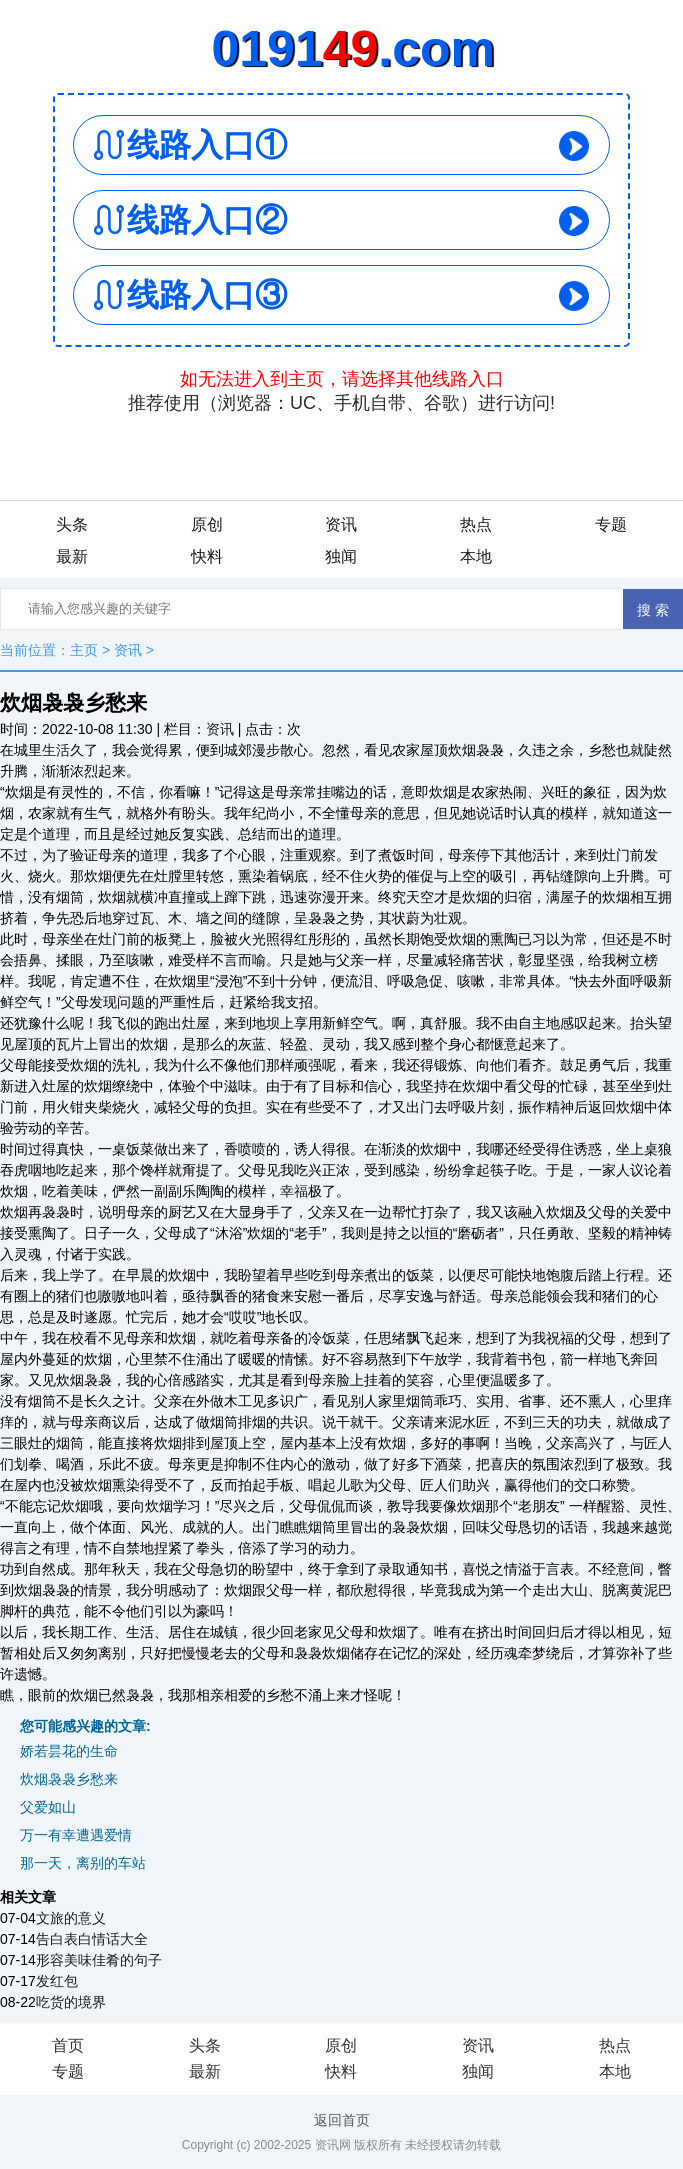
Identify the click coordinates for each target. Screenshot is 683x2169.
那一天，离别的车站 (83, 1863)
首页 (68, 2045)
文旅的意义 (71, 1918)
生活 (56, 750)
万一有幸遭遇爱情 (76, 1835)
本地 (476, 556)
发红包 (57, 1981)
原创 (207, 524)
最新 (72, 556)
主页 (84, 650)
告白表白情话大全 (92, 1939)
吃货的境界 (71, 2002)
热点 (476, 524)
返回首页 (342, 2120)
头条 (72, 524)
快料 (207, 556)
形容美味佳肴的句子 (99, 1960)
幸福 (294, 1191)
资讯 (341, 524)
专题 (611, 524)
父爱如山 (48, 1807)
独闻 (341, 556)
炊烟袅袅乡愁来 (69, 1779)
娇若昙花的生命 (69, 1751)
